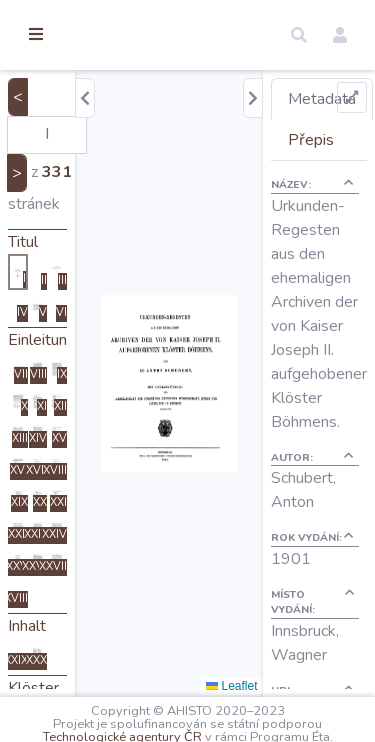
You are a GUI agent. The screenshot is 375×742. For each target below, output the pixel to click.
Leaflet (231, 686)
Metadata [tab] (322, 99)
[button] (299, 35)
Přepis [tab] (311, 140)
